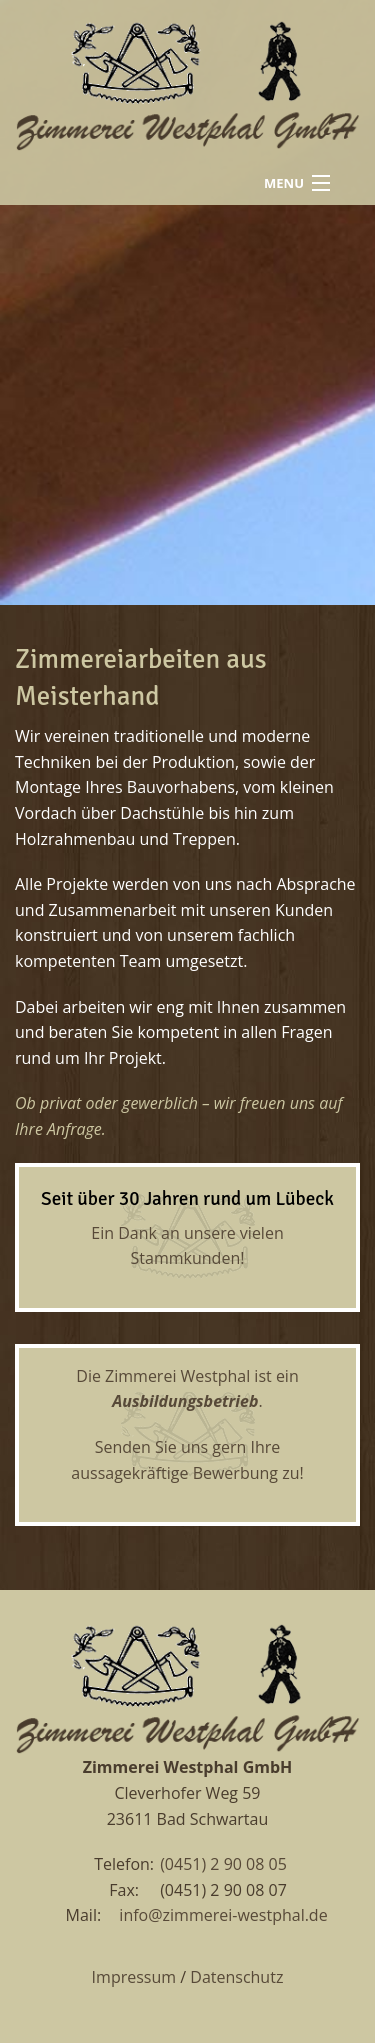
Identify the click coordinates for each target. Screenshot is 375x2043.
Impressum (134, 1977)
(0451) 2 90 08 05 (223, 1864)
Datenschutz (236, 1977)
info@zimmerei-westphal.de (223, 1915)
